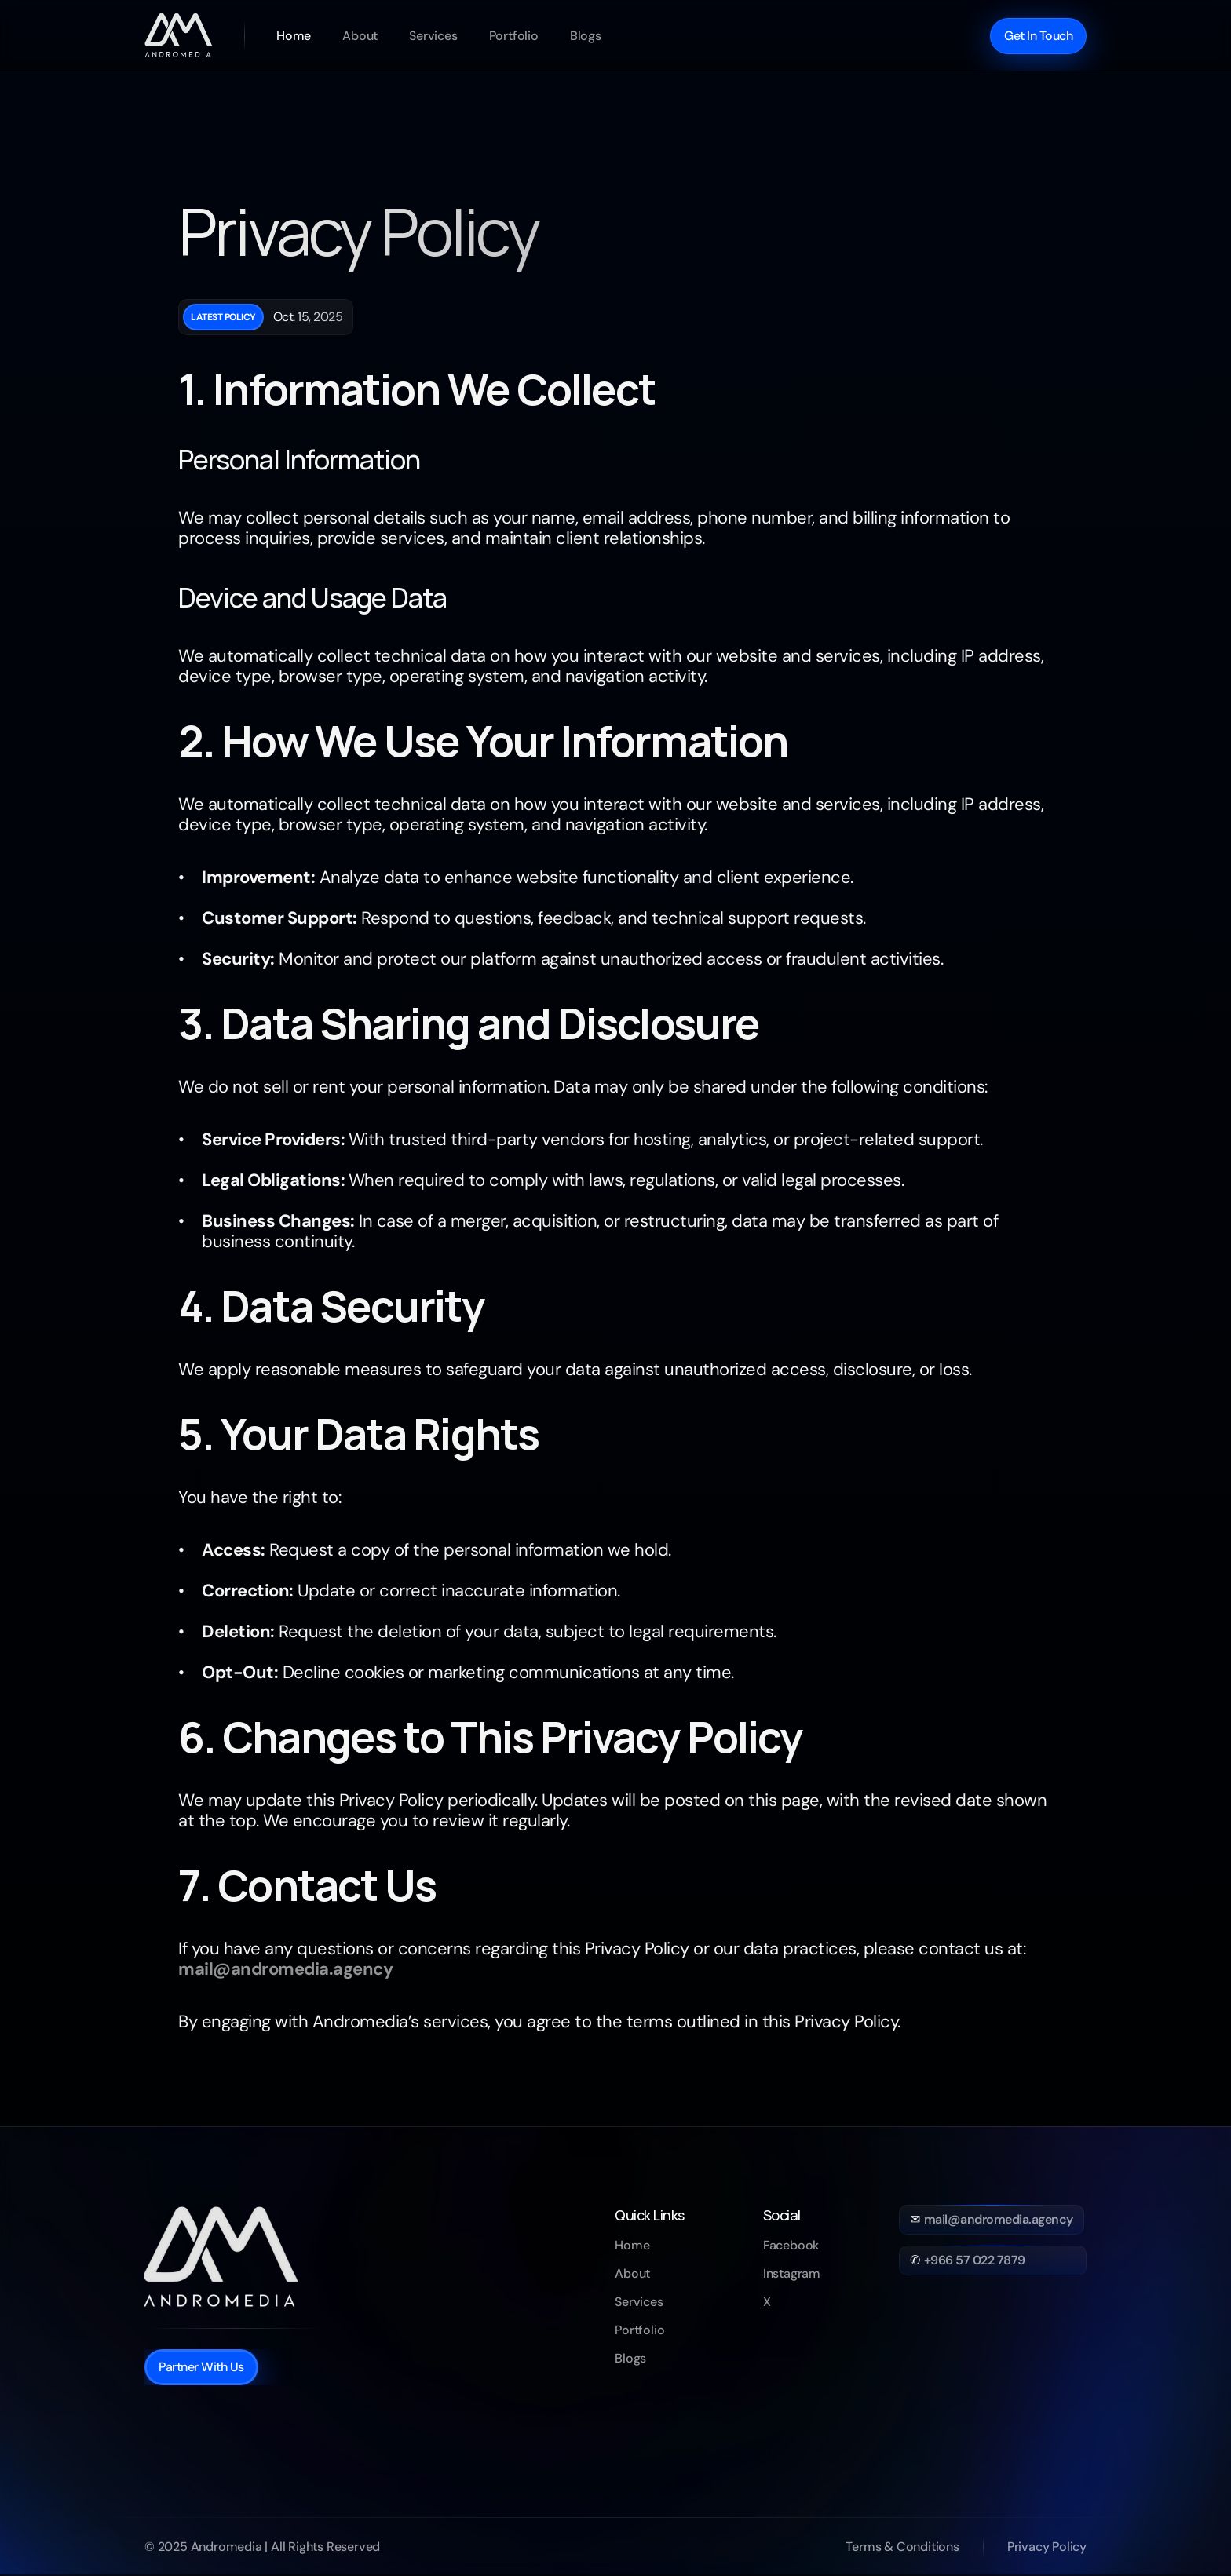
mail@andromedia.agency (998, 2219)
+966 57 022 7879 (974, 2260)
